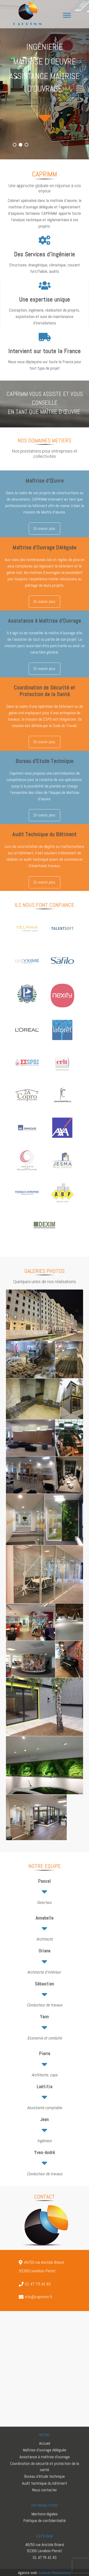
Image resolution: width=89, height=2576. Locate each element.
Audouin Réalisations (55, 2572)
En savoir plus (44, 528)
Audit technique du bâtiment (44, 2483)
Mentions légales (45, 2514)
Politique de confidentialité (44, 2520)
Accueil (44, 2443)
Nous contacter (44, 2490)
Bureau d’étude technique (44, 2476)
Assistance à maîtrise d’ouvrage (44, 2456)
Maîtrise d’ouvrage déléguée (44, 2450)
